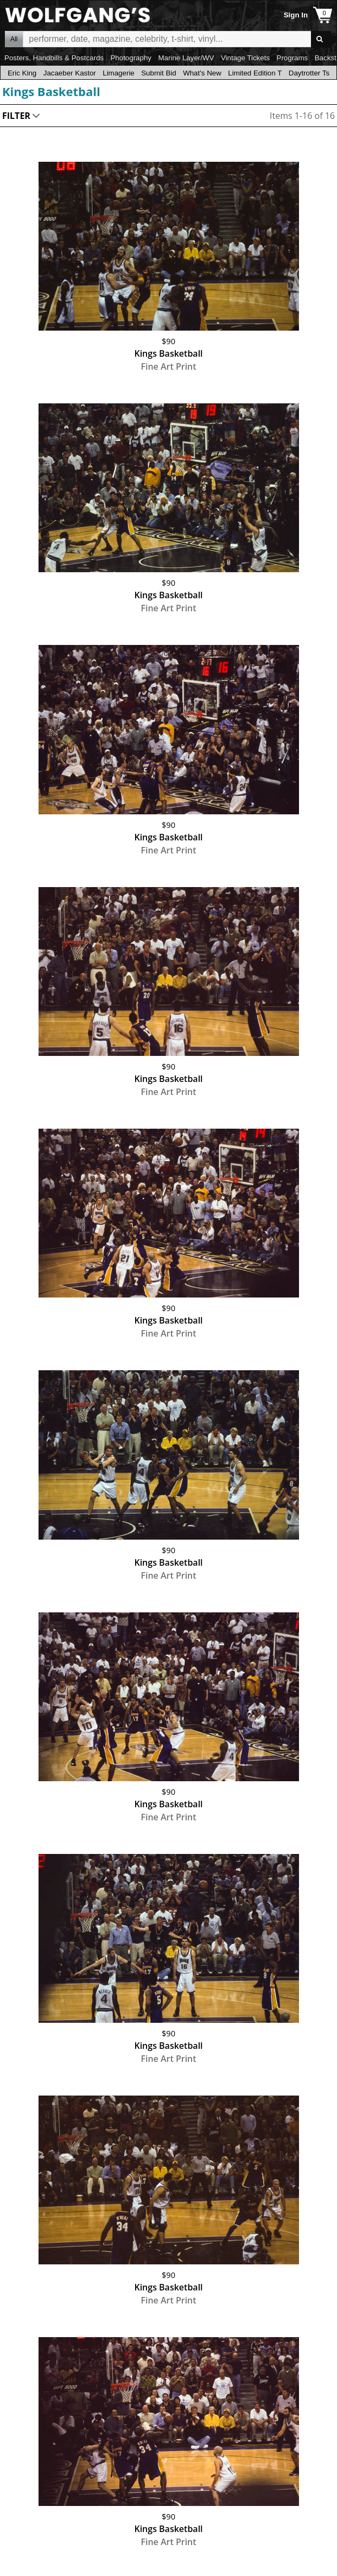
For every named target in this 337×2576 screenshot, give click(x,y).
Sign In (296, 15)
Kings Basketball (51, 91)
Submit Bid (158, 73)
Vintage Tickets (245, 58)
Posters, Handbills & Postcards (54, 58)
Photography (130, 58)
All (13, 39)
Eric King (22, 73)
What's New (202, 73)
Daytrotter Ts (309, 73)
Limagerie (119, 73)
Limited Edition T (255, 73)
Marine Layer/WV (186, 58)
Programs (292, 58)
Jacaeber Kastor (69, 73)
